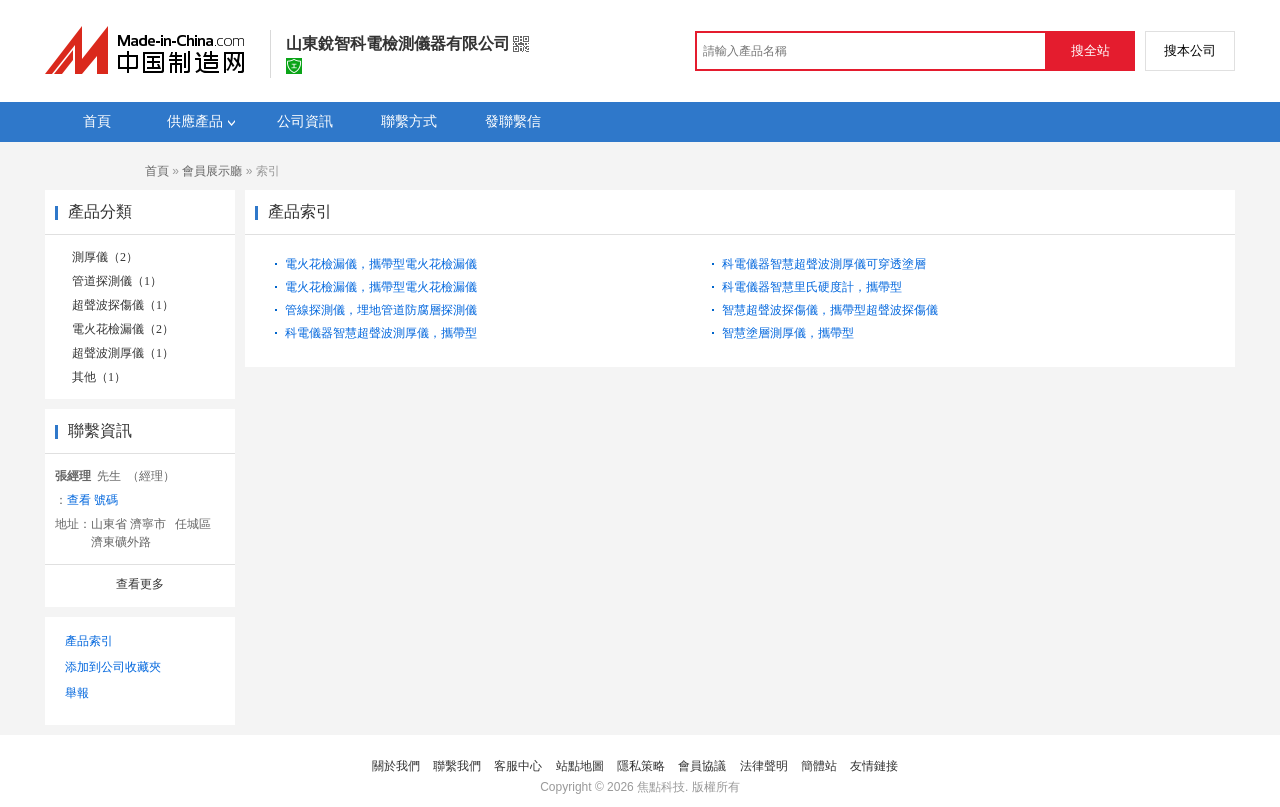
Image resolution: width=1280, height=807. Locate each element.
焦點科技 (661, 787)
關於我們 (396, 766)
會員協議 (702, 766)
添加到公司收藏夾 (113, 667)
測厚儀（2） (105, 257)
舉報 (77, 693)
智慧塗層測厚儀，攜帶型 (788, 333)
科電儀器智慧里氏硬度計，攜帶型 (812, 287)
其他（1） (99, 377)
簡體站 (819, 766)
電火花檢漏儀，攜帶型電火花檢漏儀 (381, 264)
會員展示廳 (212, 171)
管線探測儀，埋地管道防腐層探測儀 (381, 310)
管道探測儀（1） (117, 281)
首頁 (157, 171)
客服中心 (518, 766)
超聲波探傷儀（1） (123, 305)
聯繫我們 (457, 766)
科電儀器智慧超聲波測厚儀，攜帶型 (381, 333)
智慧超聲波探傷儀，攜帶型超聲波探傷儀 (830, 310)
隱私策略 (641, 766)
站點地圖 (580, 766)
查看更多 (140, 584)
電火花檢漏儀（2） (123, 329)
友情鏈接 (874, 766)
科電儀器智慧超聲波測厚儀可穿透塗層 (824, 264)
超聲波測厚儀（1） (123, 353)
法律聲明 (764, 766)
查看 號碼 (92, 500)
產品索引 (89, 641)
